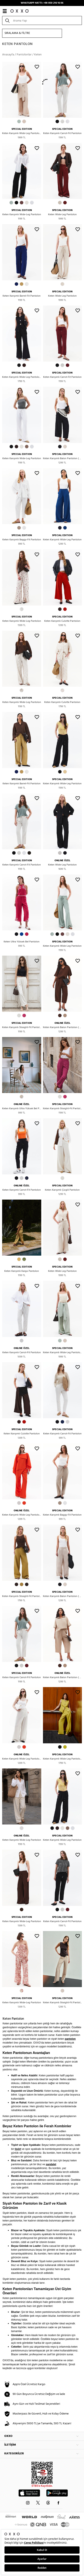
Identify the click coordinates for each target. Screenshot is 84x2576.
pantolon (70, 2038)
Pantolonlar (24, 54)
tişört (18, 2149)
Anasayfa (8, 54)
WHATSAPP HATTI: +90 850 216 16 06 (42, 3)
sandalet (51, 2164)
